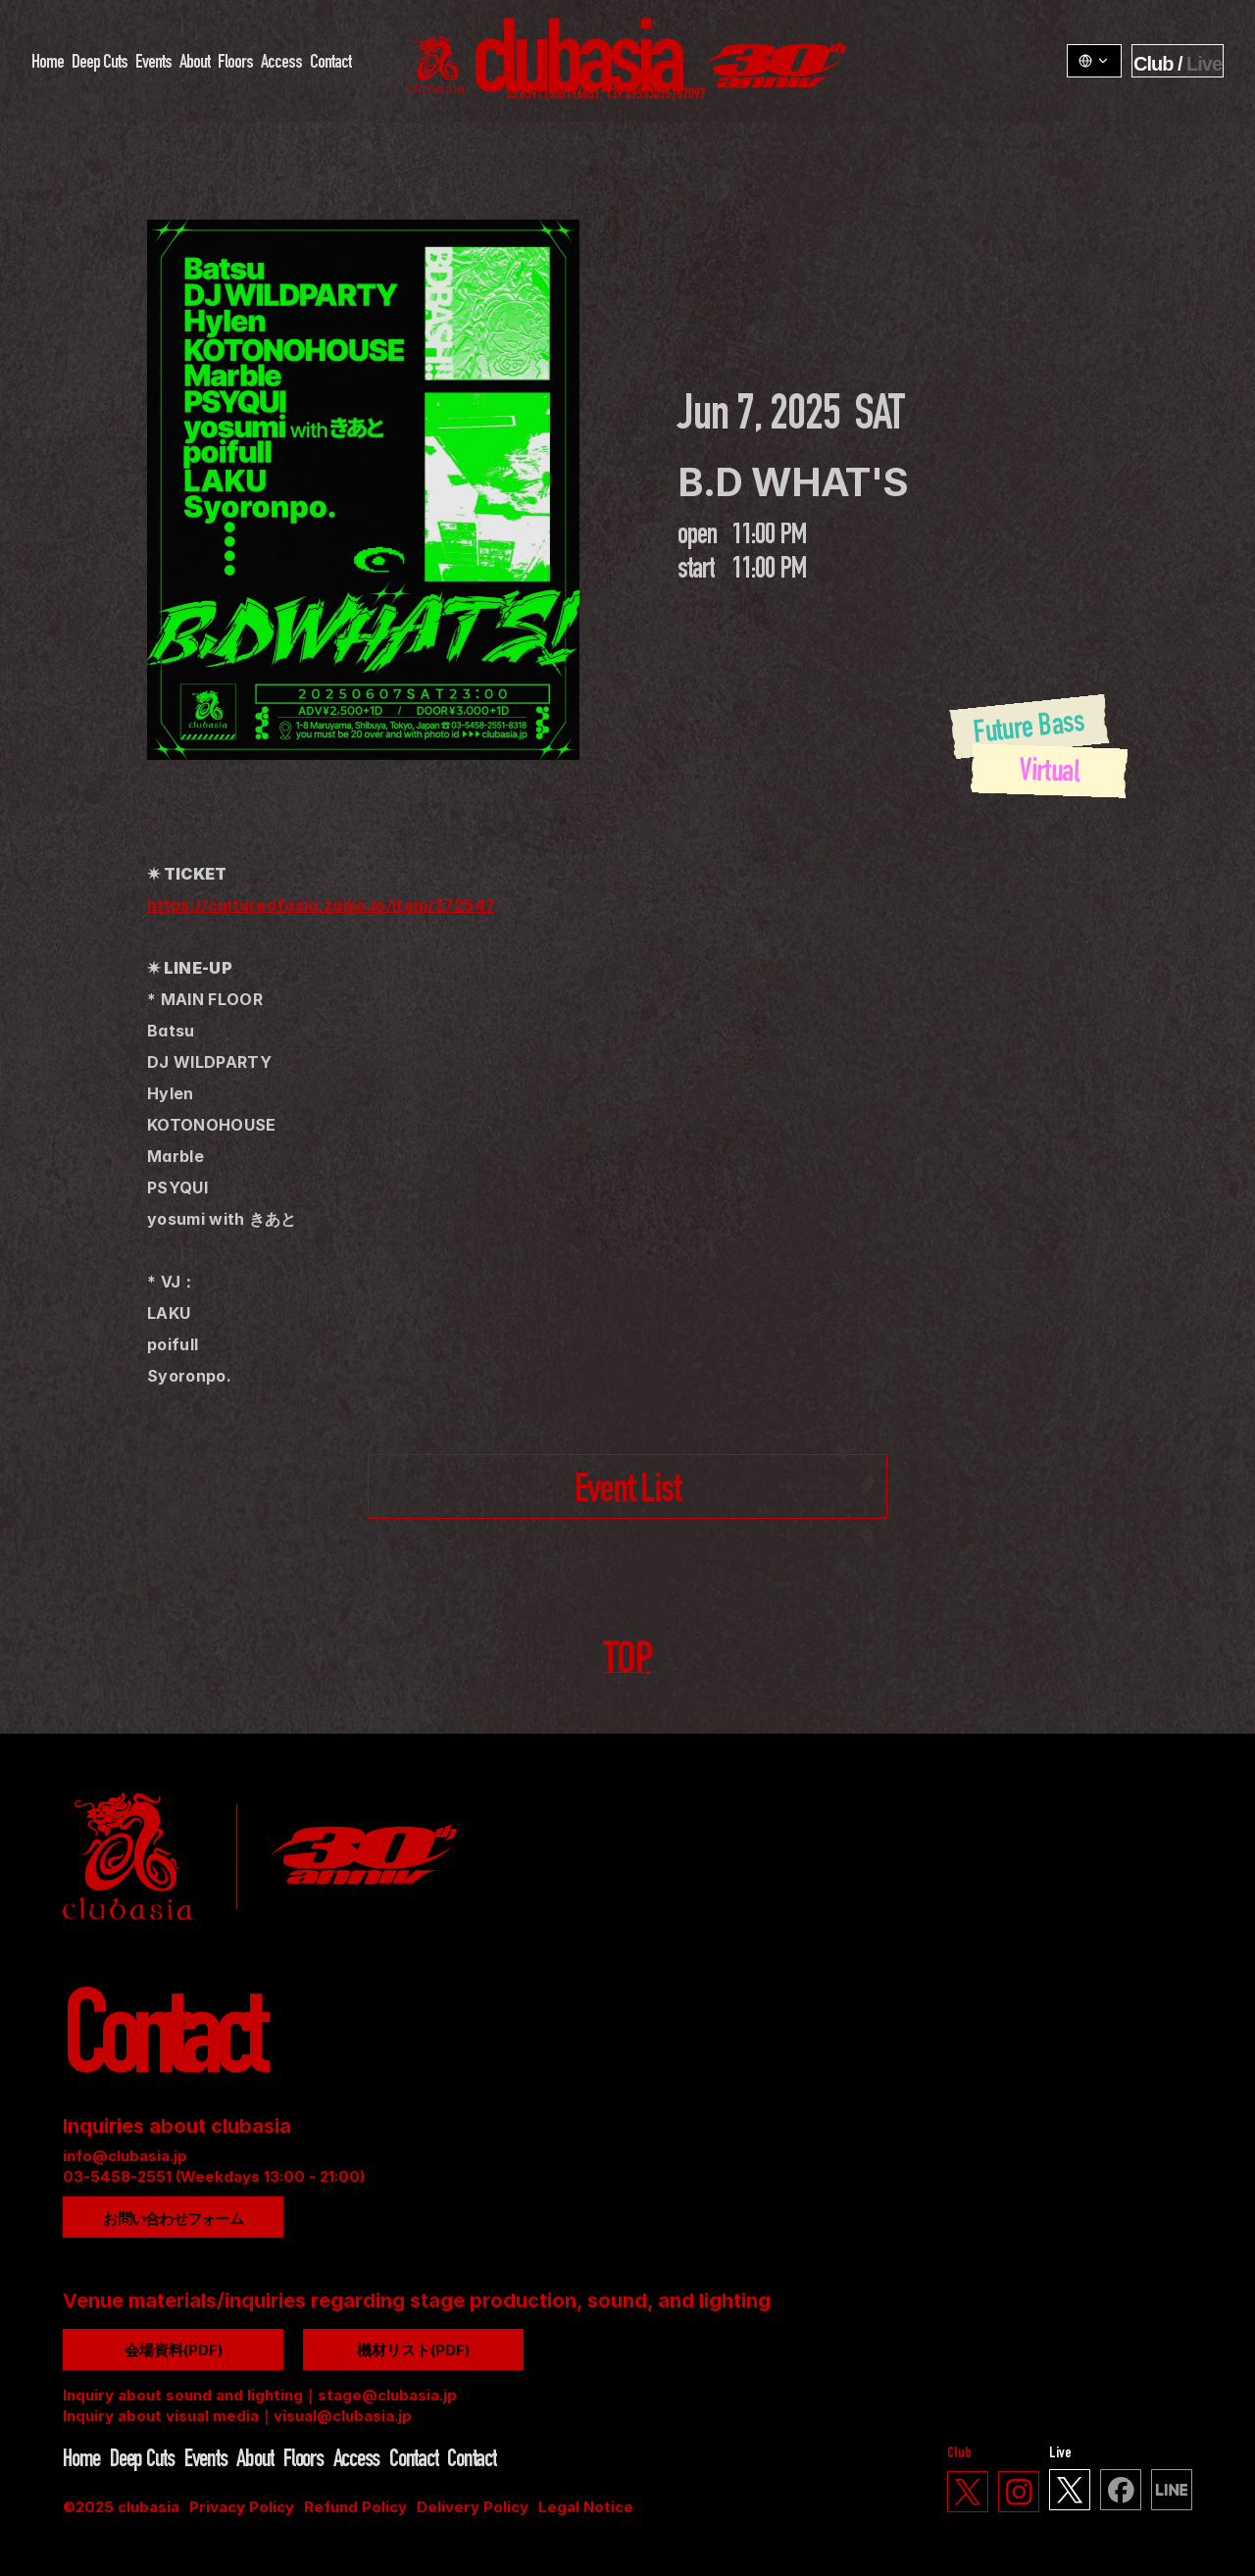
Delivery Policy (472, 2507)
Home (47, 64)
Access (281, 64)
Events (153, 64)
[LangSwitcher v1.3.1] (1094, 60)
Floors (235, 64)
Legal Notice (585, 2507)
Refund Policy (355, 2507)
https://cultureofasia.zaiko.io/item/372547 (321, 905)
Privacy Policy (241, 2507)
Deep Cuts (99, 64)
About (194, 64)
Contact (330, 64)
